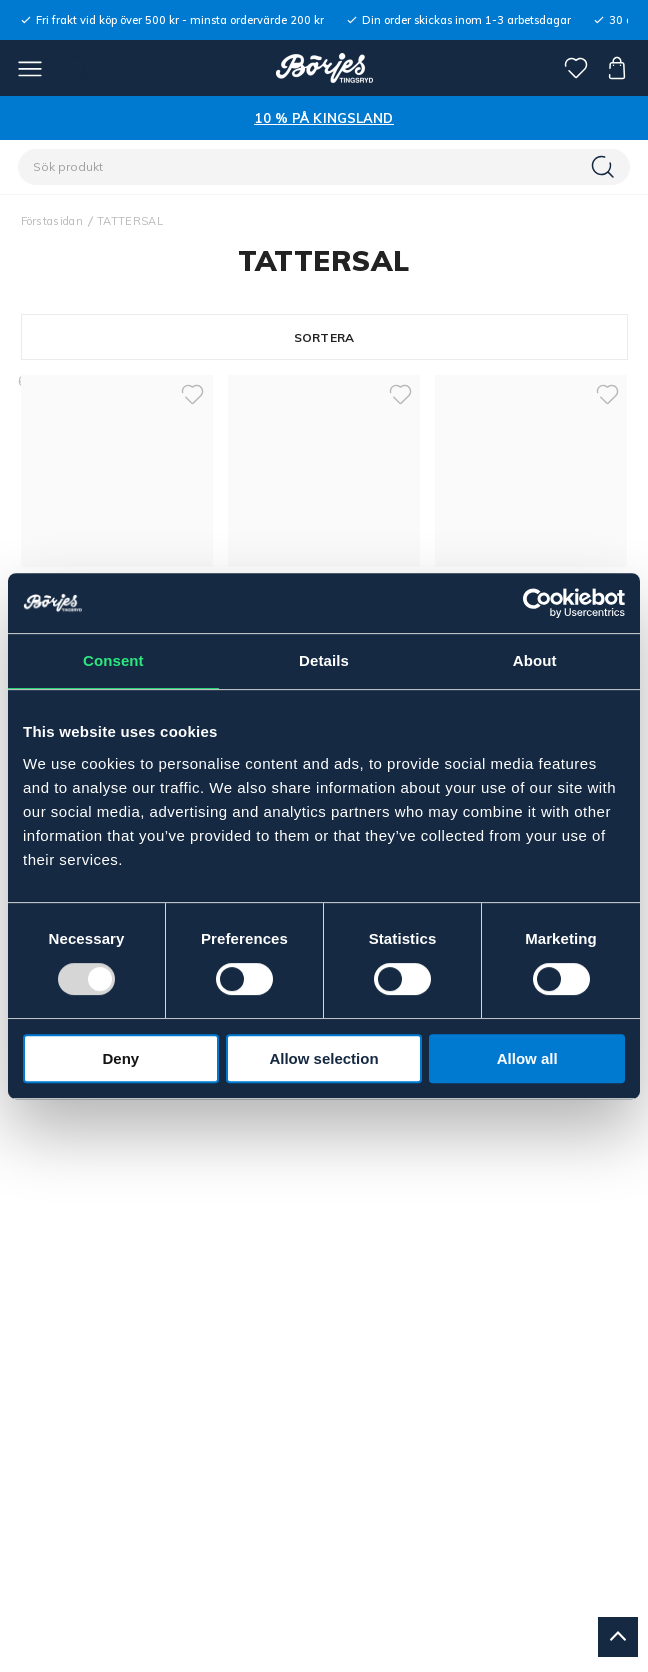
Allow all (527, 1058)
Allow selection (323, 1058)
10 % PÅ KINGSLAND (323, 118)
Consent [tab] (113, 660)
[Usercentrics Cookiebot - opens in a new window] (537, 603)
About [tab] (535, 660)
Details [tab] (324, 660)
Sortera (324, 337)
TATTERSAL (130, 221)
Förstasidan (52, 221)
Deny (120, 1058)
